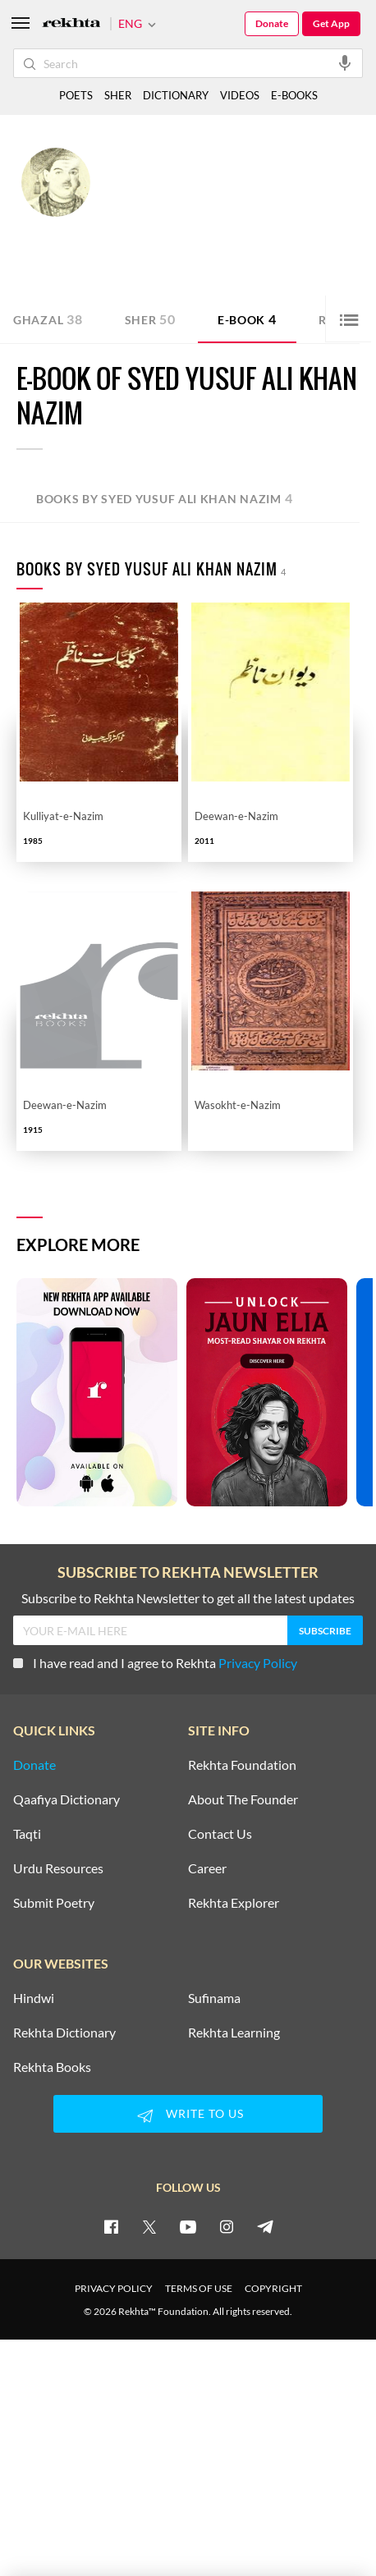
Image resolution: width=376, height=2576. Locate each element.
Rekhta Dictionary (64, 2032)
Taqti (27, 1833)
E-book (247, 319)
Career (207, 1868)
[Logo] (71, 24)
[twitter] (149, 2226)
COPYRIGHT (273, 2288)
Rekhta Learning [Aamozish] (234, 2032)
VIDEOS (239, 95)
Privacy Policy (257, 1663)
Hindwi (33, 1998)
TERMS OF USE (198, 2288)
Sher (150, 319)
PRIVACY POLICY (114, 2288)
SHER (117, 95)
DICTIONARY (176, 95)
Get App (331, 23)
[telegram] (265, 2226)
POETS (76, 95)
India (228, 240)
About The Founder (243, 1799)
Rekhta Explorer (233, 1902)
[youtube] (188, 2226)
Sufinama (214, 1998)
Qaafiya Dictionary (66, 1799)
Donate (271, 23)
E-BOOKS (294, 95)
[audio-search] (345, 62)
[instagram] (226, 2226)
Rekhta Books (52, 2067)
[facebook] (111, 2226)
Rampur (195, 240)
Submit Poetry (53, 1902)
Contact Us (220, 1833)
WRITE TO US (188, 2115)
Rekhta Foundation (242, 1765)
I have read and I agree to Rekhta (155, 1663)
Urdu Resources (58, 1868)
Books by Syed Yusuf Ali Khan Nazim (164, 498)
